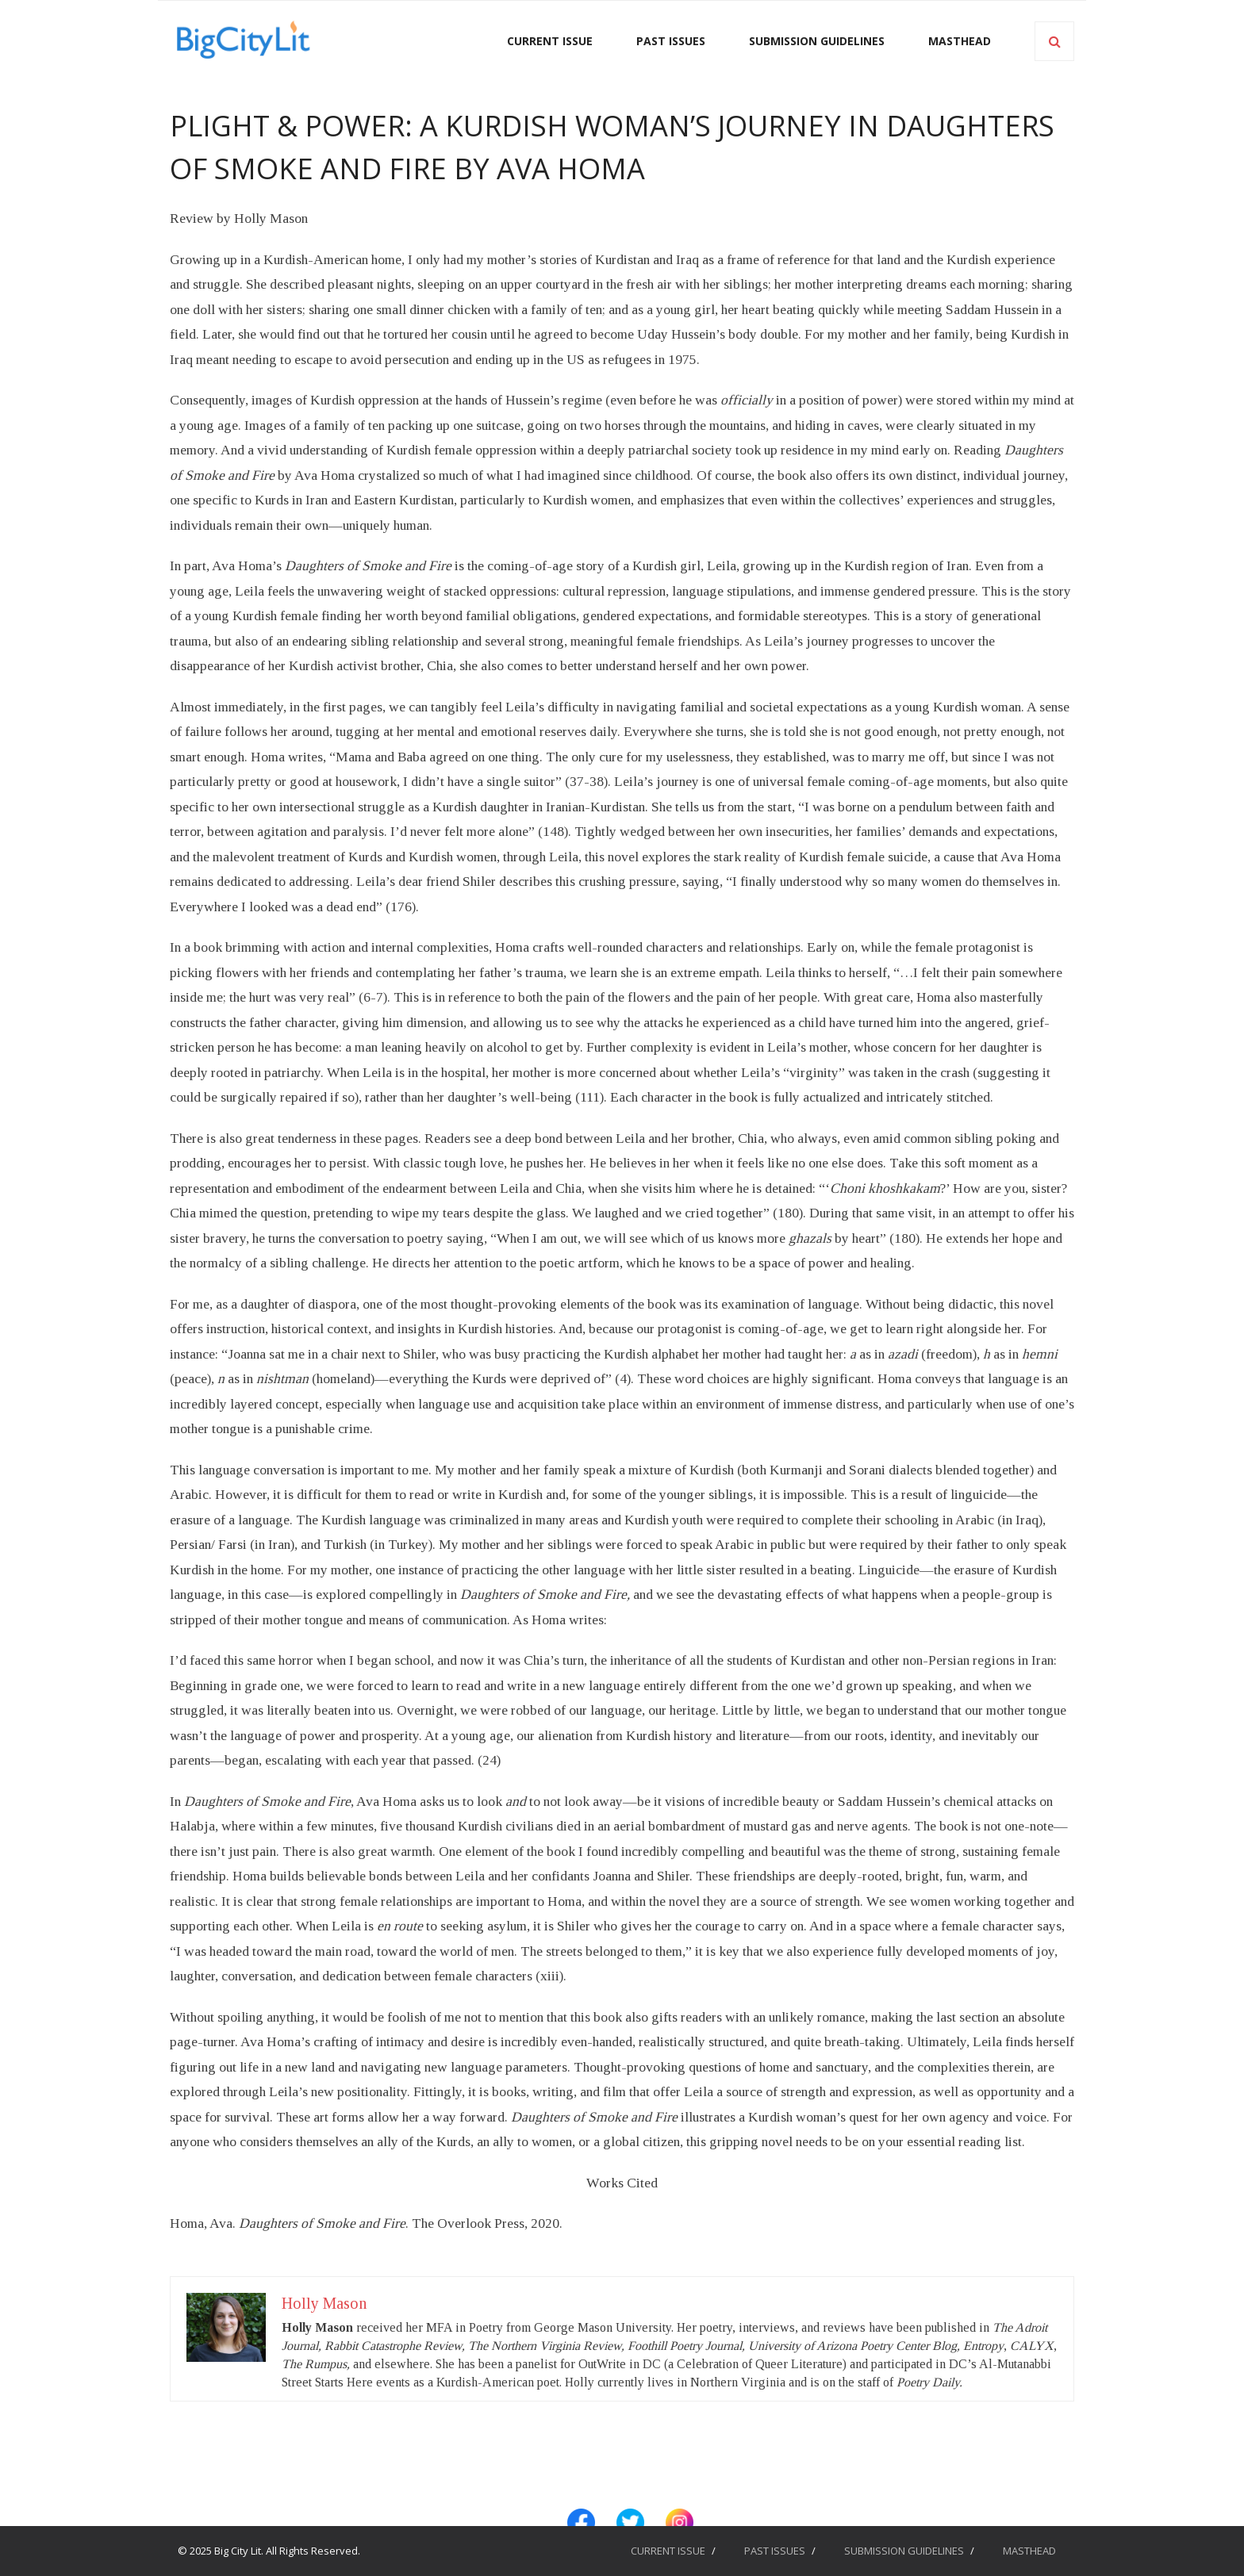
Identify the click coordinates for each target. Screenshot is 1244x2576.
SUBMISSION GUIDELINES (904, 2550)
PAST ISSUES (774, 2550)
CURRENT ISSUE (668, 2550)
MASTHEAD (1029, 2550)
